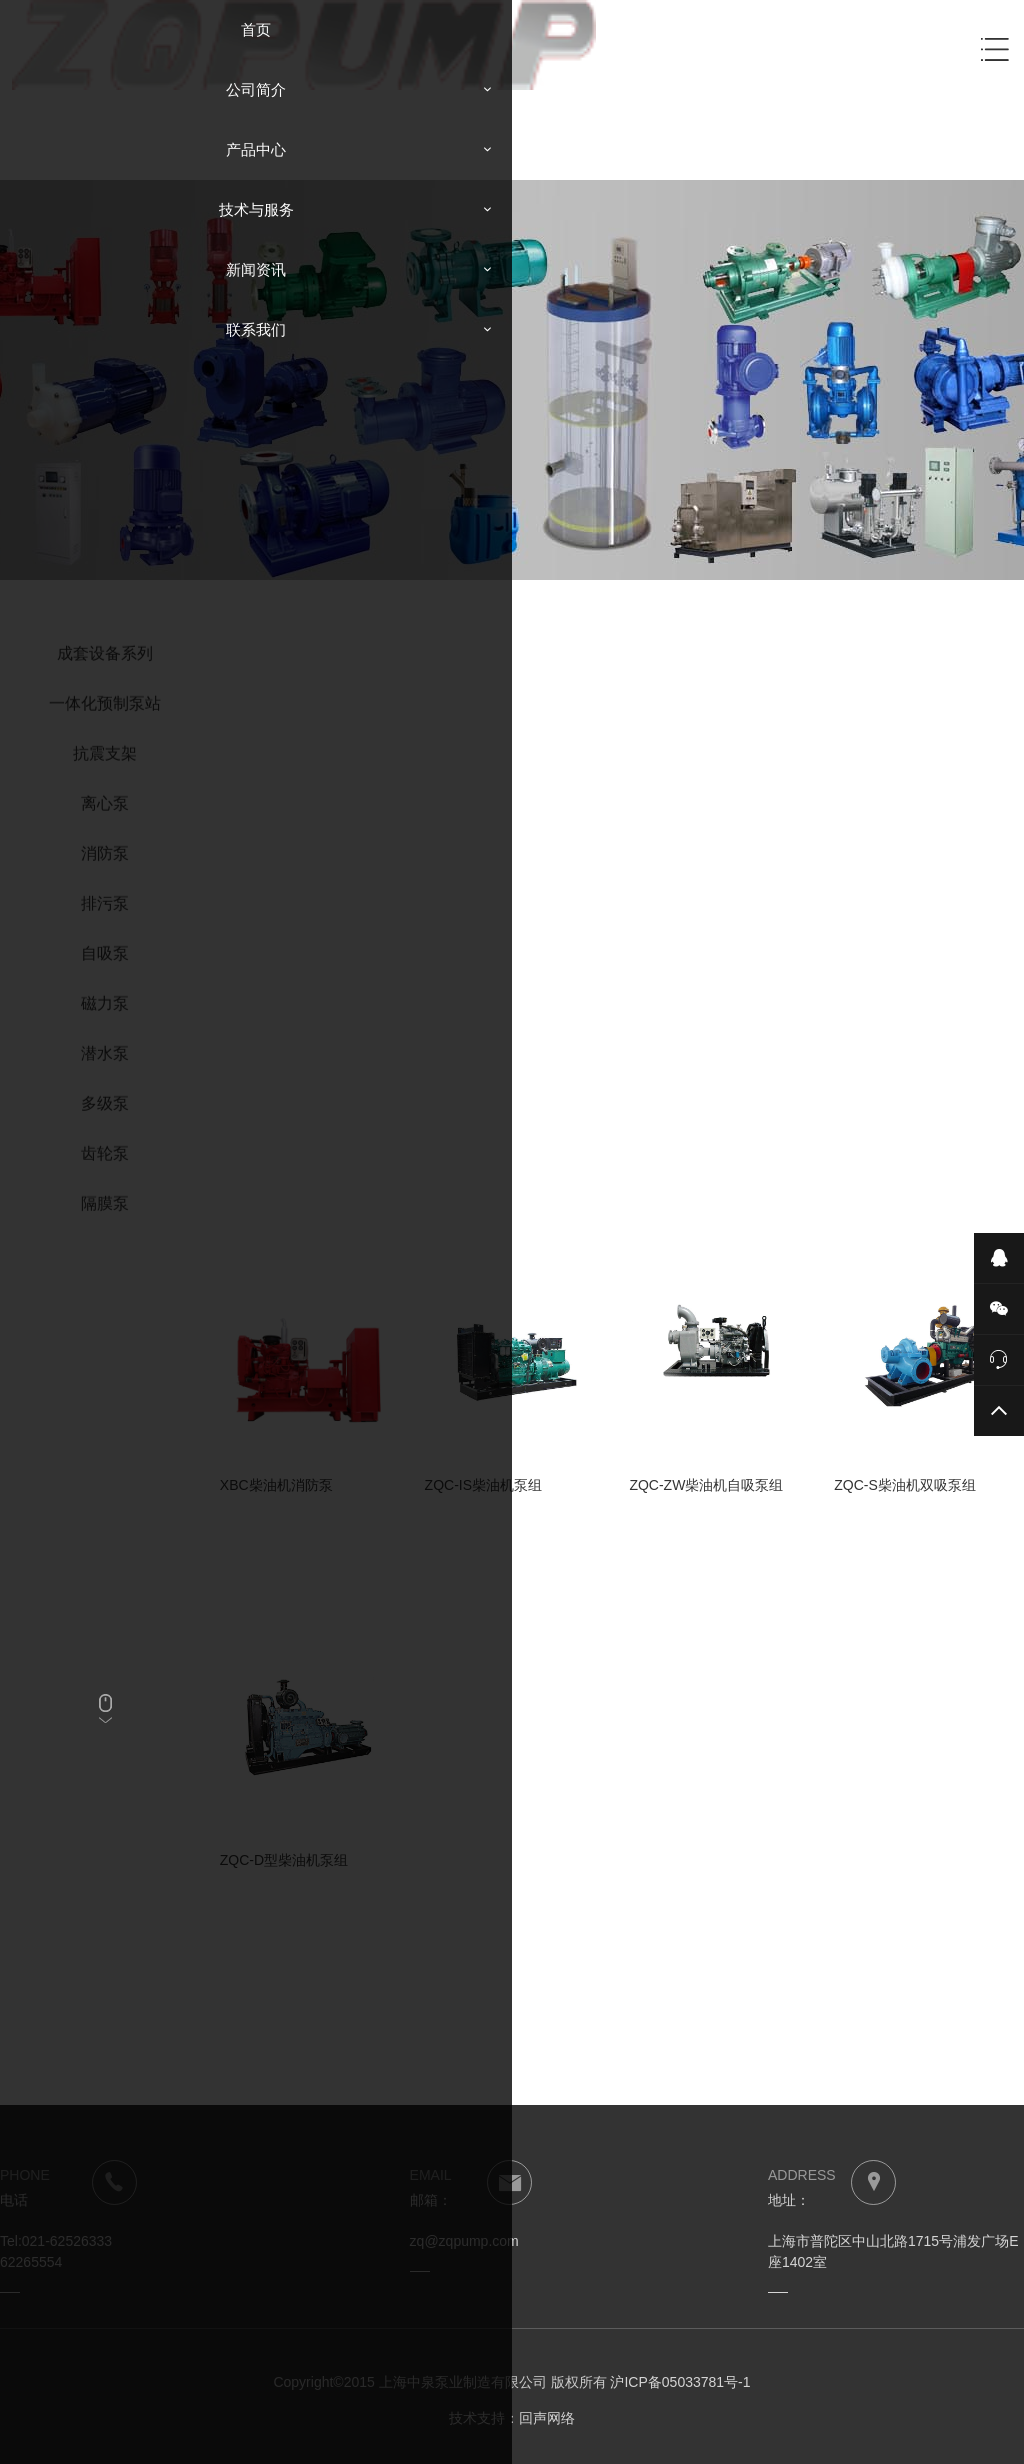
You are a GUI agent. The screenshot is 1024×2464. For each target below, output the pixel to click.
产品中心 (256, 149)
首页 (256, 29)
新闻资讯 (256, 269)
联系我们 (256, 329)
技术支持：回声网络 (512, 2418)
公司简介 (256, 89)
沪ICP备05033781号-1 (680, 2382)
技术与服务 (256, 209)
